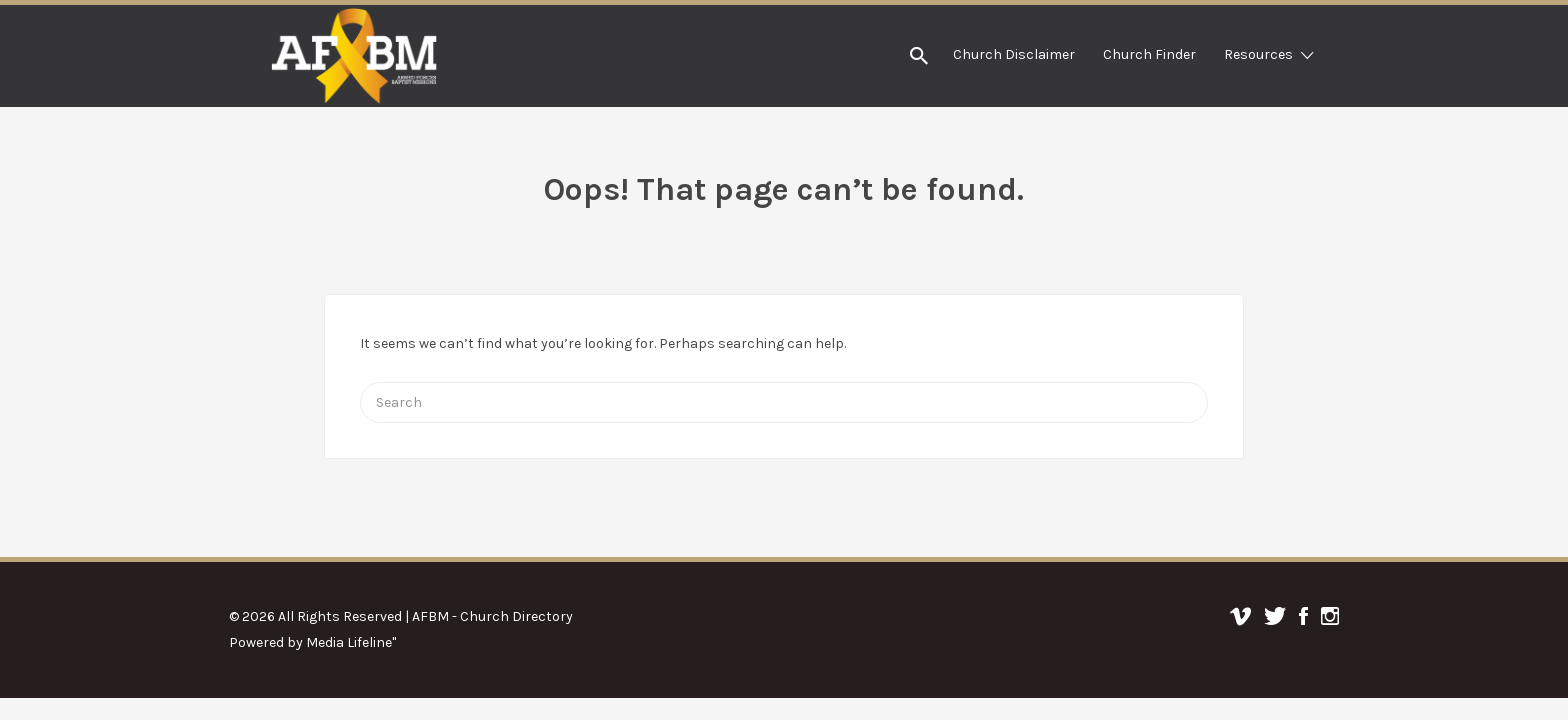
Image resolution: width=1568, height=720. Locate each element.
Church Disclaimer (1014, 54)
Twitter (1275, 616)
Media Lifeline (349, 642)
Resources (1258, 54)
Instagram (1330, 616)
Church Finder (1149, 54)
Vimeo (1240, 616)
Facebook (1303, 616)
